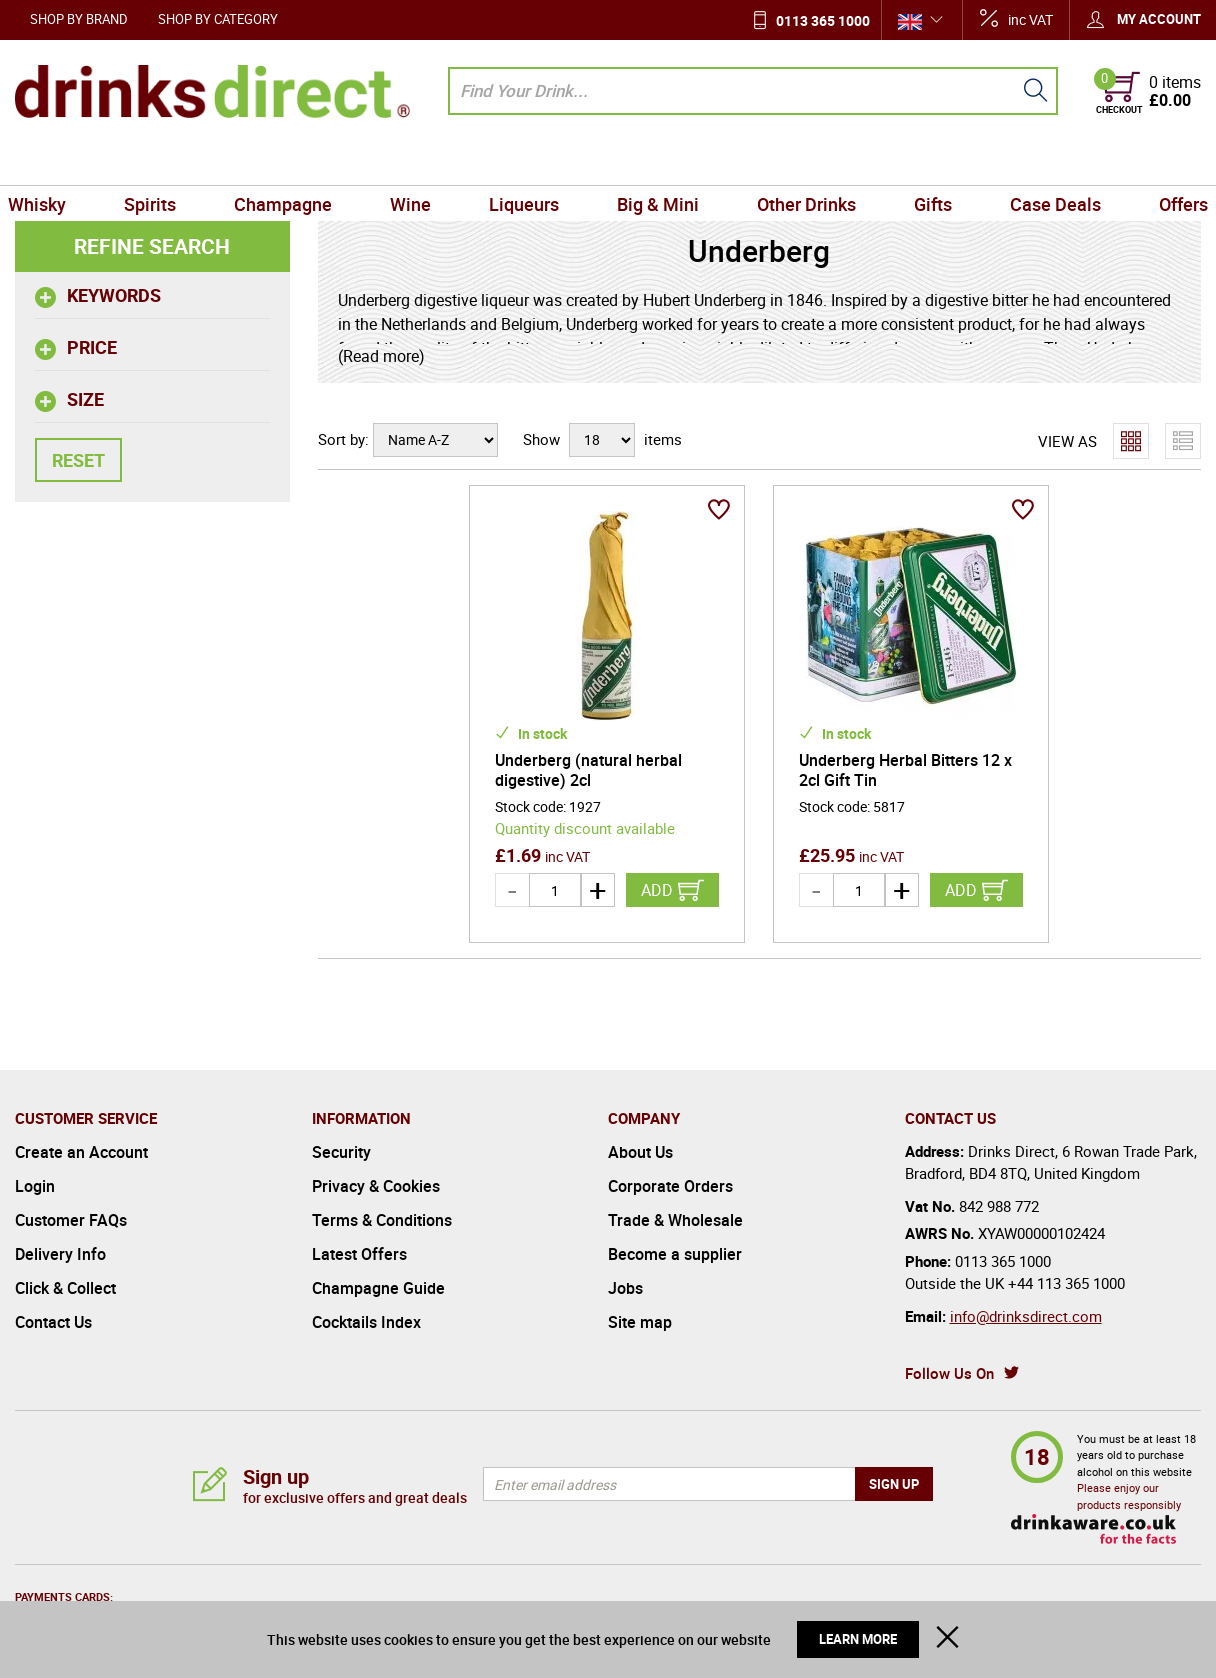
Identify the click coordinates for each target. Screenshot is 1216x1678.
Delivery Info (60, 1254)
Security (341, 1152)
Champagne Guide (378, 1288)
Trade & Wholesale (675, 1220)
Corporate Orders (670, 1186)
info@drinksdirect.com (1026, 1316)
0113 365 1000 (823, 20)
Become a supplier (675, 1254)
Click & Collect (65, 1288)
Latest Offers (359, 1254)
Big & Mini (656, 162)
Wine (415, 162)
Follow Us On (949, 1373)
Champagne (291, 162)
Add (657, 890)
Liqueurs (526, 162)
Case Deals (1043, 162)
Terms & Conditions (382, 1220)
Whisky (52, 162)
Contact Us (53, 1322)
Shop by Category (218, 19)
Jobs (625, 1288)
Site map (640, 1322)
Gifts (925, 162)
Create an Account (81, 1152)
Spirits (162, 162)
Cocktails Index (366, 1322)
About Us (640, 1152)
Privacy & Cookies (376, 1186)
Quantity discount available (585, 828)
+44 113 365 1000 (1066, 1283)
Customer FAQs (71, 1220)
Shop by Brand (79, 19)
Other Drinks (801, 162)
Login (35, 1186)
